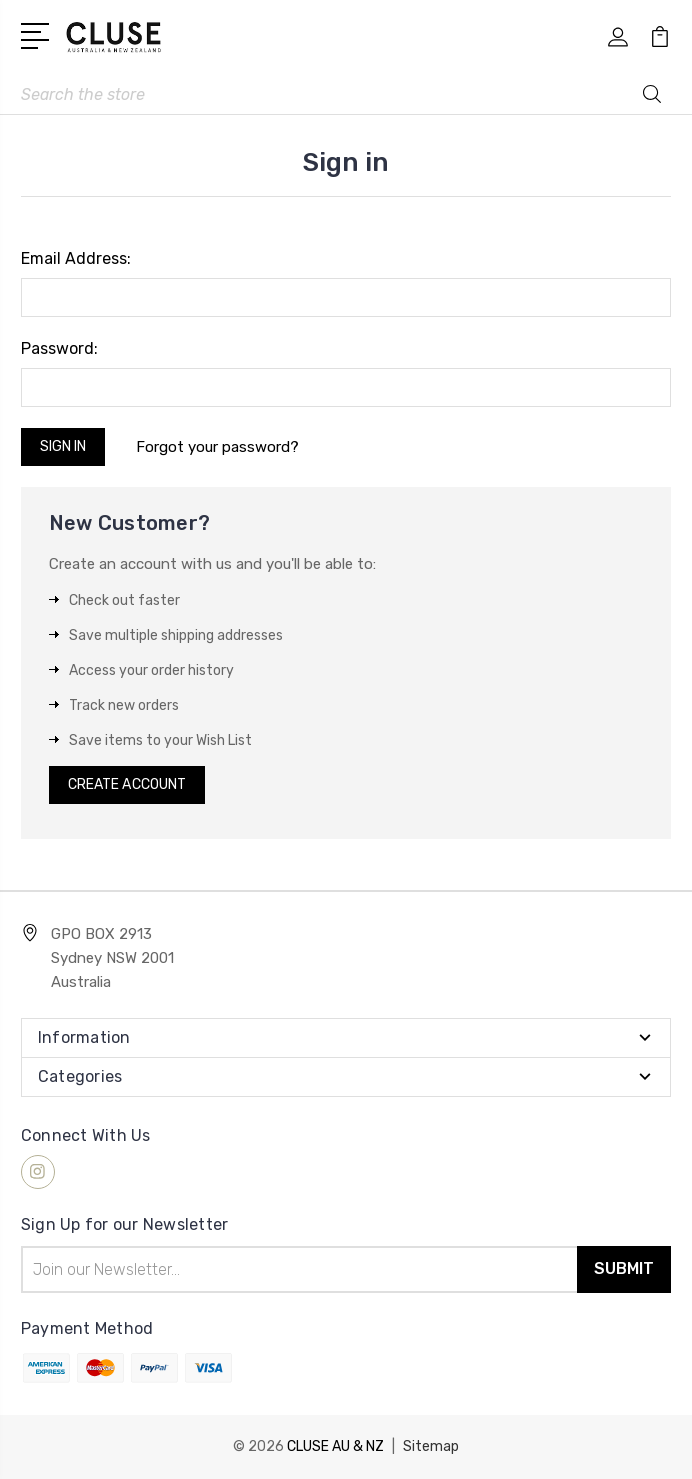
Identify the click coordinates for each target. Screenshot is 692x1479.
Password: (59, 348)
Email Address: (76, 258)
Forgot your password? (217, 447)
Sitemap (431, 1446)
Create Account (127, 784)
